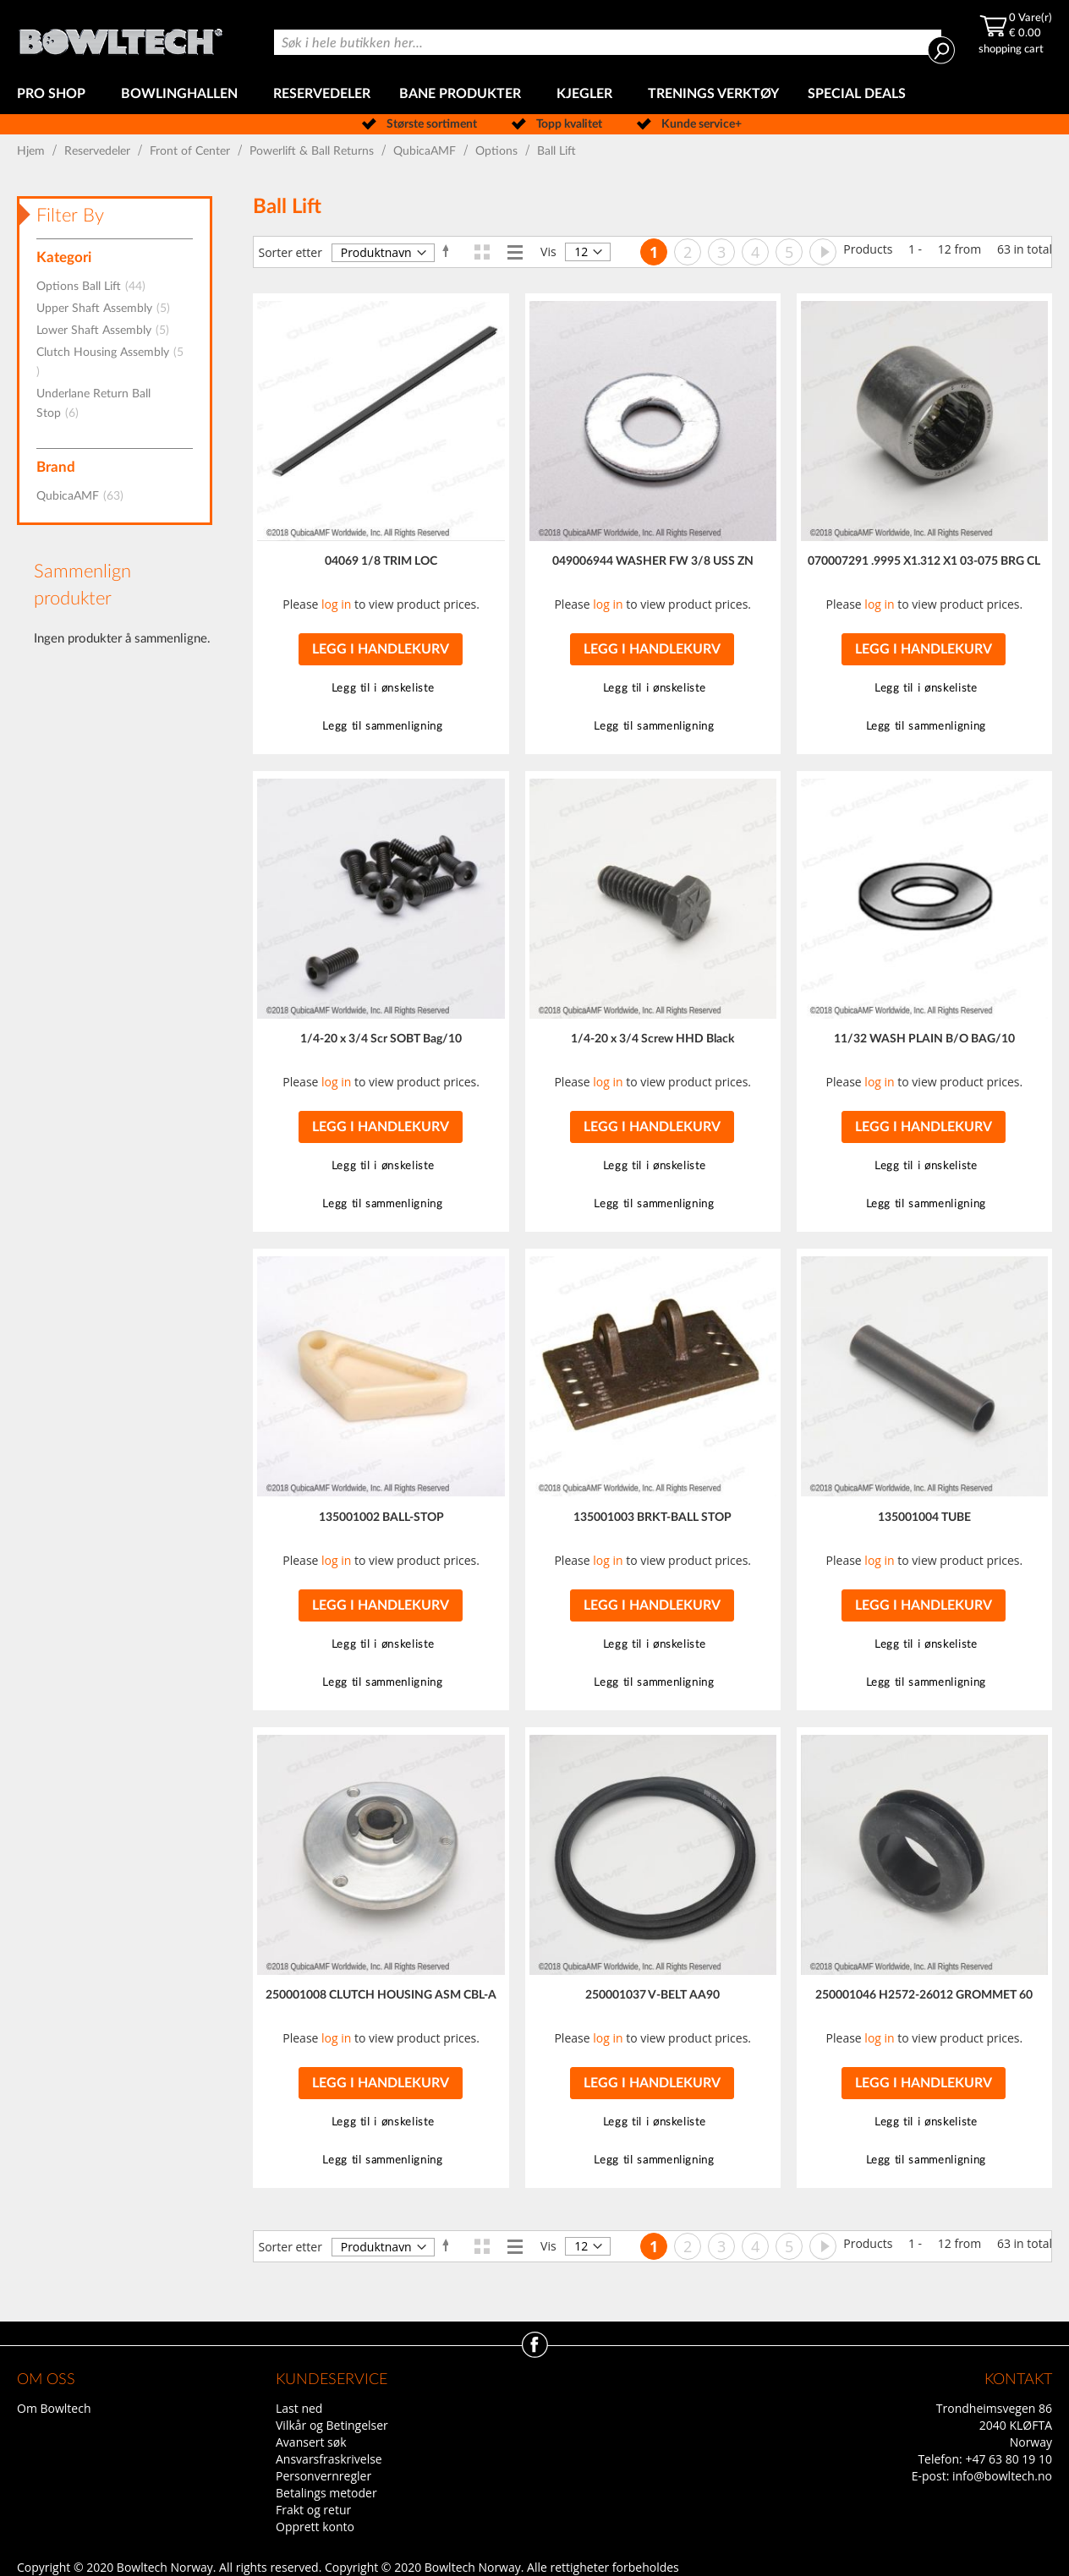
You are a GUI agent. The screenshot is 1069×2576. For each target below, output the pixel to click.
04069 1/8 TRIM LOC (381, 561)
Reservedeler (99, 151)
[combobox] (607, 42)
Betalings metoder (326, 2493)
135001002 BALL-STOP (381, 1517)
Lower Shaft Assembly (107, 330)
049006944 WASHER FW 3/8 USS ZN (653, 561)
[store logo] (120, 37)
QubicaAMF (426, 151)
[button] (380, 688)
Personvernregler (323, 2476)
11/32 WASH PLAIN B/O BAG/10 (924, 1039)
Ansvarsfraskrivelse (329, 2459)
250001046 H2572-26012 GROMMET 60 (924, 1995)
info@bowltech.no (1002, 2476)
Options (498, 151)
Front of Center (191, 151)
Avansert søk (311, 2442)
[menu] (534, 94)
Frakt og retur (313, 2510)
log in (336, 604)
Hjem (32, 151)
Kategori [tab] (63, 257)
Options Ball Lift (96, 287)
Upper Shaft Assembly (108, 308)
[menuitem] (54, 94)
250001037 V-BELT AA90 (652, 1995)
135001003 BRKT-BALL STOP (652, 1517)
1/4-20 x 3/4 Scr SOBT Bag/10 (381, 1039)
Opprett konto (315, 2527)
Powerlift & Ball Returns (313, 151)
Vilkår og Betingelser (332, 2425)
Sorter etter (289, 252)
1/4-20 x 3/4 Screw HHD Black (652, 1039)
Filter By (70, 215)
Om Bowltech (53, 2408)
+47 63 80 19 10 (1008, 2459)
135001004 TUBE (924, 1517)
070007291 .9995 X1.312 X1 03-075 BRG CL (924, 561)
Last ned (299, 2408)
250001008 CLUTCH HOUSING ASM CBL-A (381, 1995)
